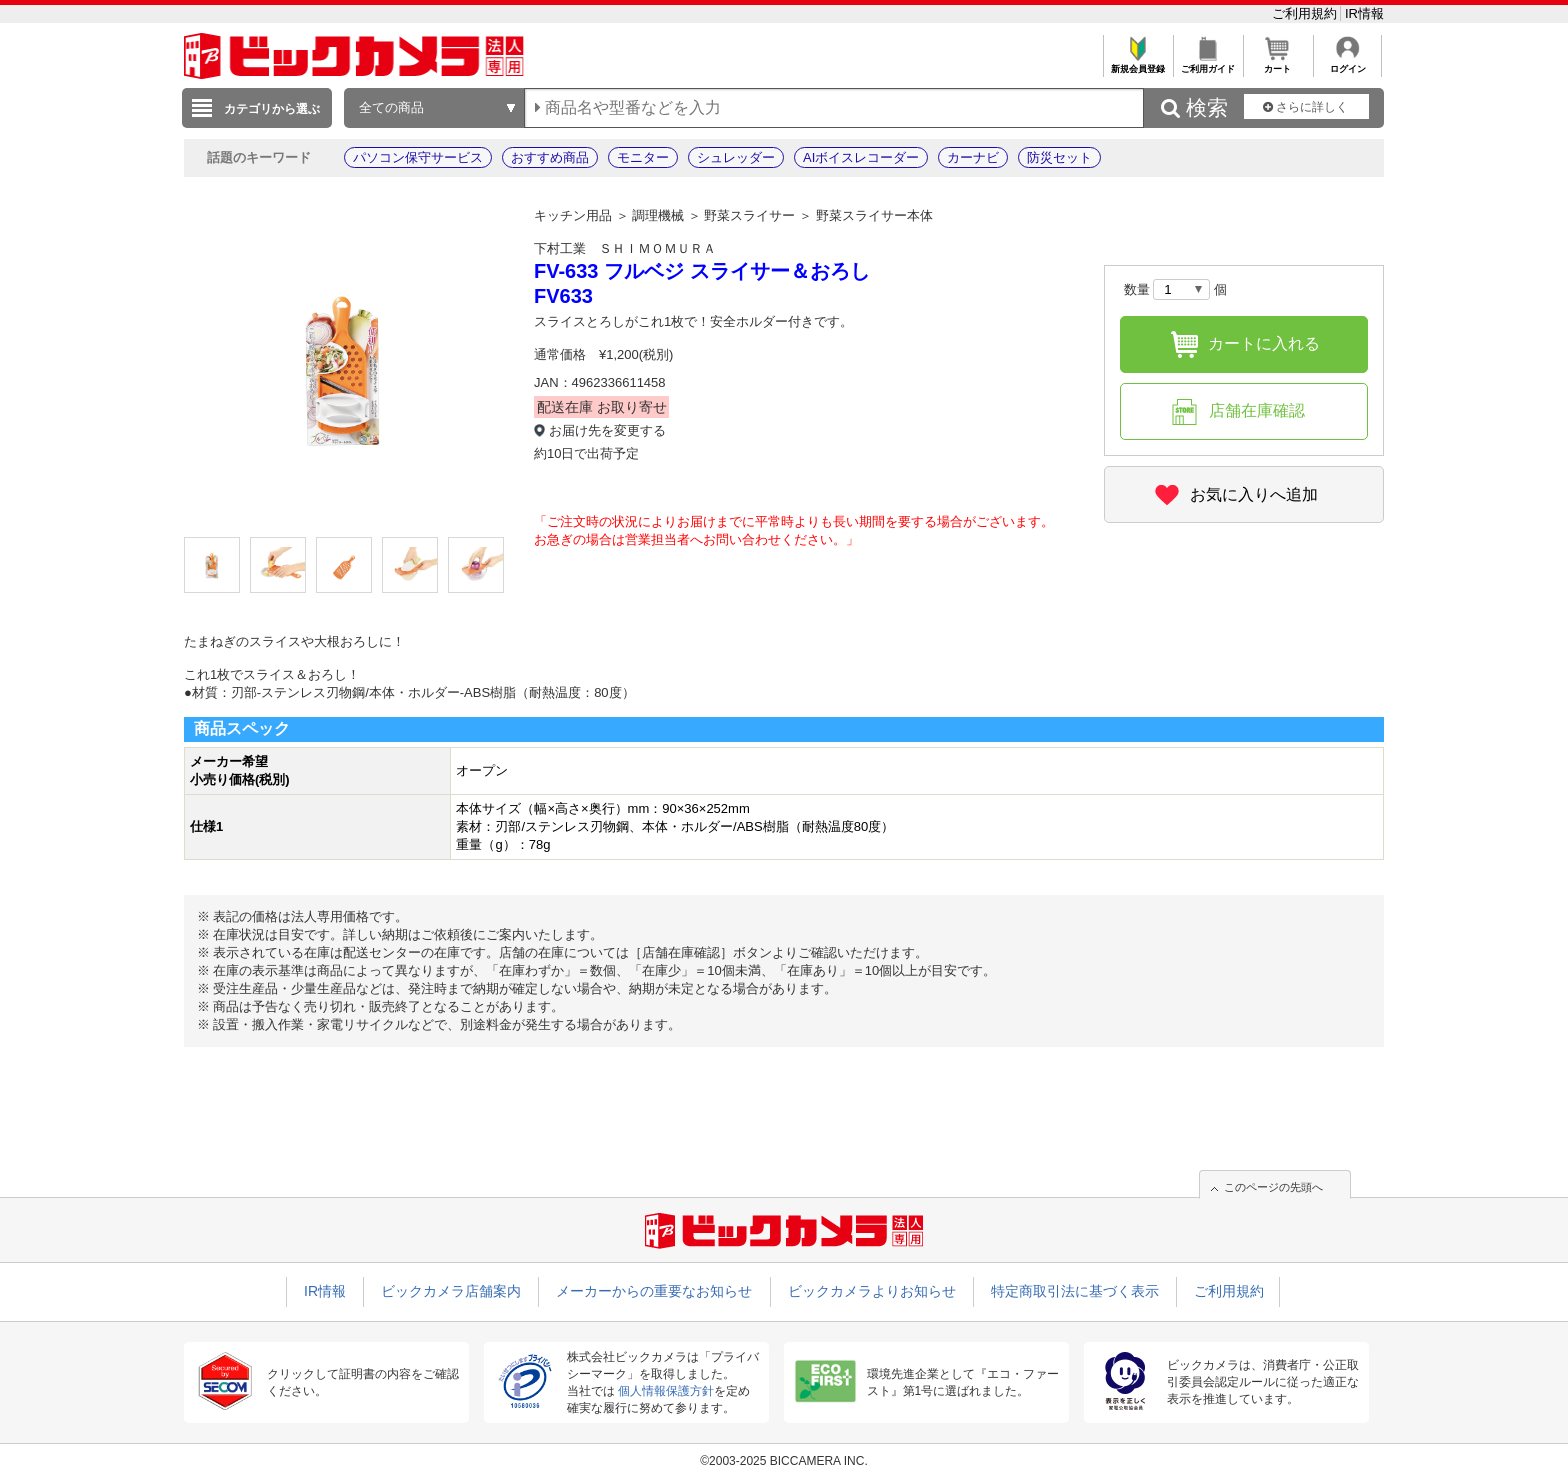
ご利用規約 (1306, 13)
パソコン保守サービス (418, 157)
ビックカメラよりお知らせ (872, 1291)
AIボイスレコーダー (861, 157)
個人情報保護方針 (666, 1391)
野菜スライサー (749, 215)
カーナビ (973, 157)
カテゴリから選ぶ (272, 109)
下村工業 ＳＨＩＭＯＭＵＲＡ (625, 248)
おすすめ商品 (550, 157)
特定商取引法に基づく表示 (1075, 1291)
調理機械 (658, 215)
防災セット (1059, 157)
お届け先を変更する (607, 430)
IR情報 (1364, 13)
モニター (643, 157)
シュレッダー (736, 157)
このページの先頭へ (1273, 1187)
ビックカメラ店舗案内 (451, 1291)
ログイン (1347, 63)
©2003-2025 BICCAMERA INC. (784, 1461)
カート (1277, 63)
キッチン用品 (573, 215)
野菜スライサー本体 (874, 215)
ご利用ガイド (1207, 63)
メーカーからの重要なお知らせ (654, 1291)
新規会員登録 (1137, 63)
